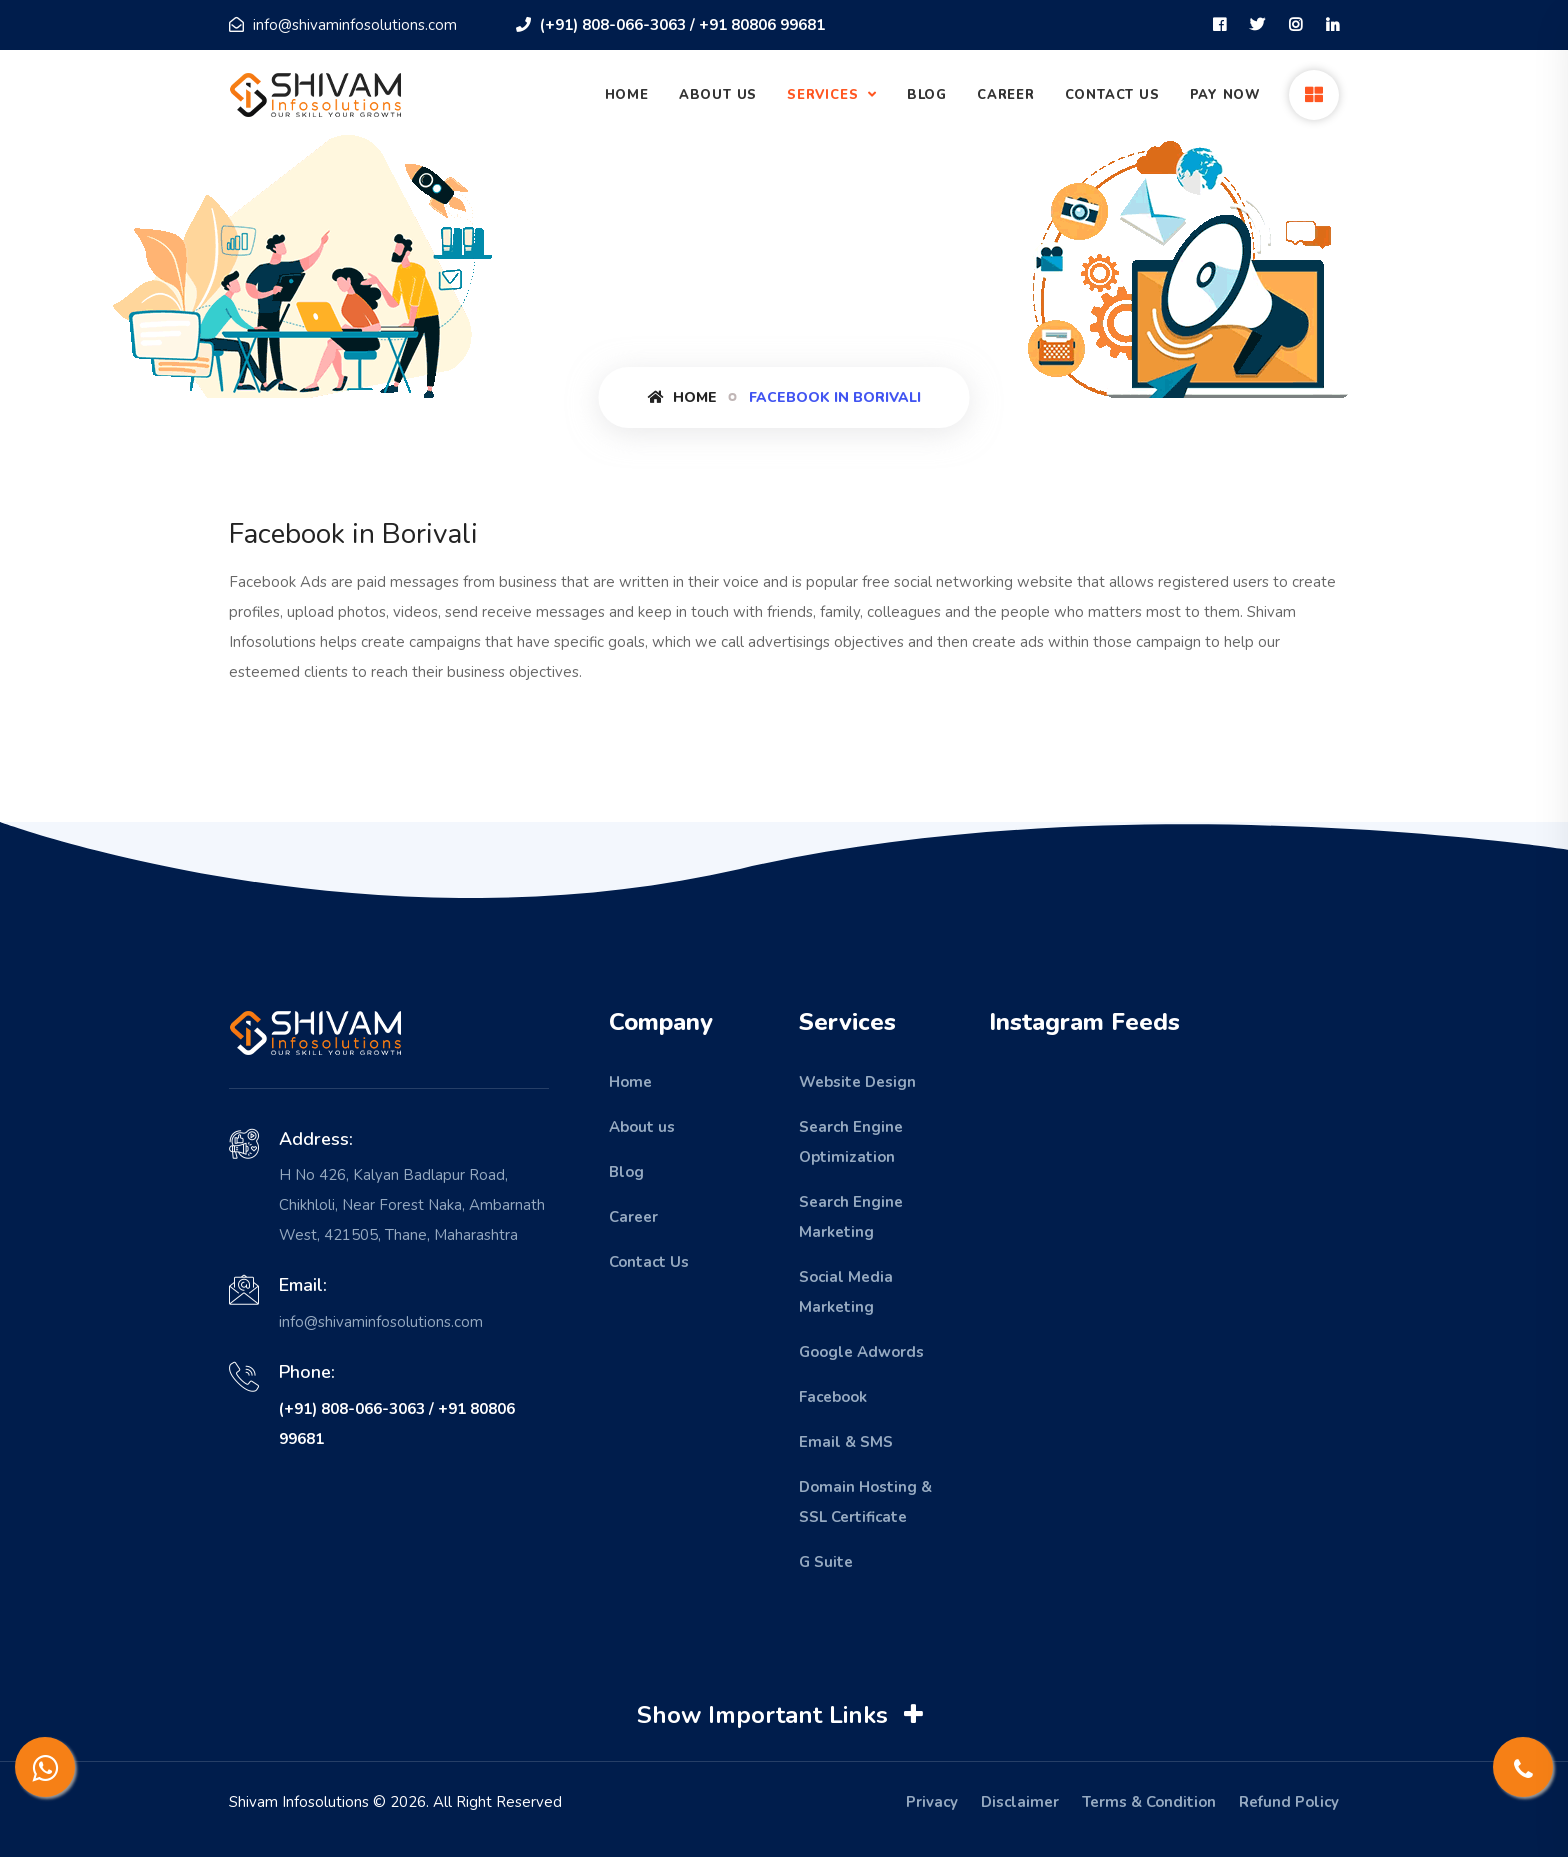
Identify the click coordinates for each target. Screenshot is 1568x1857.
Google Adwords (861, 1352)
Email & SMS (846, 1442)
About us (642, 1127)
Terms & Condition (1149, 1802)
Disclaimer (1020, 1802)
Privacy (932, 1802)
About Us (718, 95)
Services (825, 95)
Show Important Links (782, 1715)
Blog (927, 95)
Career (1006, 95)
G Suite (826, 1562)
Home (627, 95)
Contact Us (1112, 95)
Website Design (857, 1082)
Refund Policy (1289, 1802)
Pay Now (1225, 95)
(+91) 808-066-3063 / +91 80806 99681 (670, 25)
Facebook (833, 1397)
